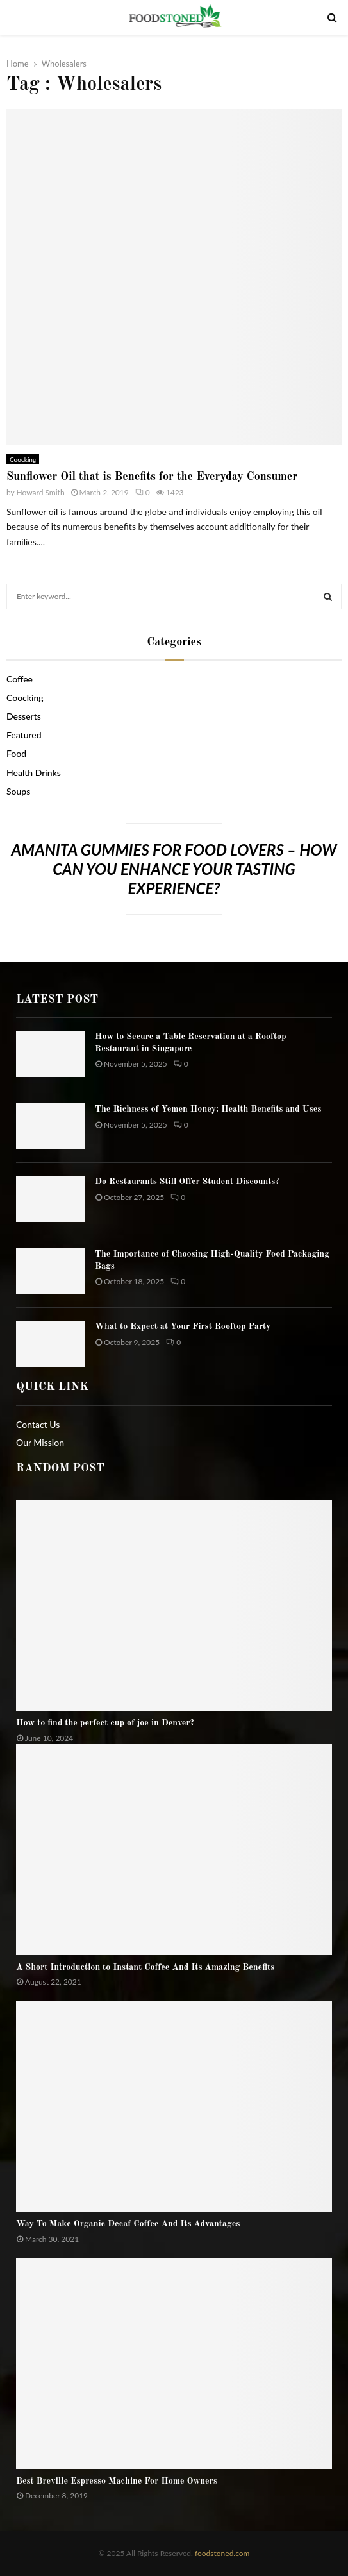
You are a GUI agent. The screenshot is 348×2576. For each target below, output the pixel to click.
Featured (24, 734)
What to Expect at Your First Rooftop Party (182, 1326)
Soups (18, 791)
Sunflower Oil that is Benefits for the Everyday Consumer (151, 476)
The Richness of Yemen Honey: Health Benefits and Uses (208, 1109)
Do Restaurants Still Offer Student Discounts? (187, 1181)
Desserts (23, 716)
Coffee (19, 679)
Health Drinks (33, 772)
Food (16, 753)
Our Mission (40, 1442)
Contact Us (38, 1424)
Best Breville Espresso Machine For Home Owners (116, 2481)
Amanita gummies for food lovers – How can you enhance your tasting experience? (174, 868)
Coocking (23, 459)
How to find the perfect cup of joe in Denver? (105, 1722)
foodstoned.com (221, 2553)
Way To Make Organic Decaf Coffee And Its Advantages (128, 2223)
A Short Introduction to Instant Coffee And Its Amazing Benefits (145, 1967)
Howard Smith (41, 492)
